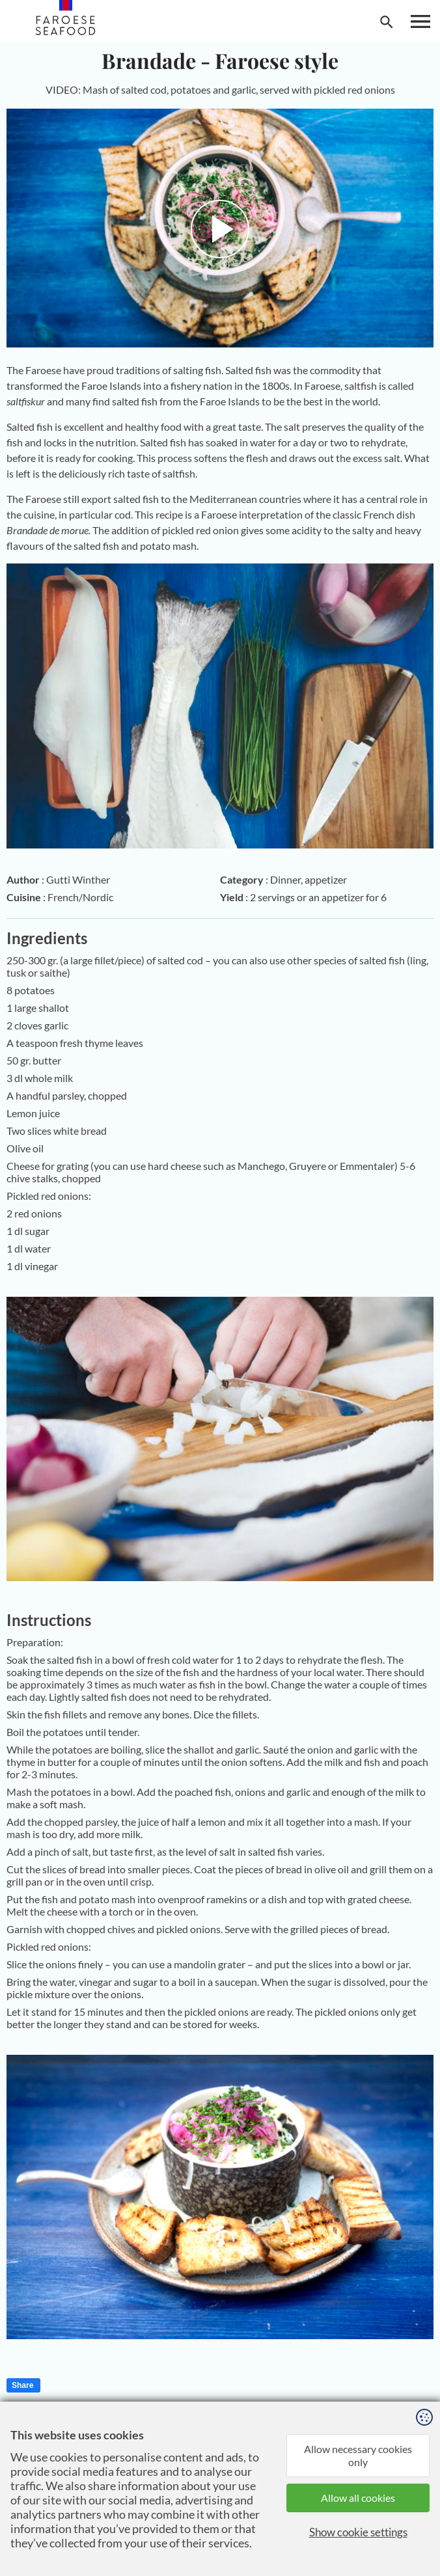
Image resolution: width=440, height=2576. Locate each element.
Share (22, 2385)
